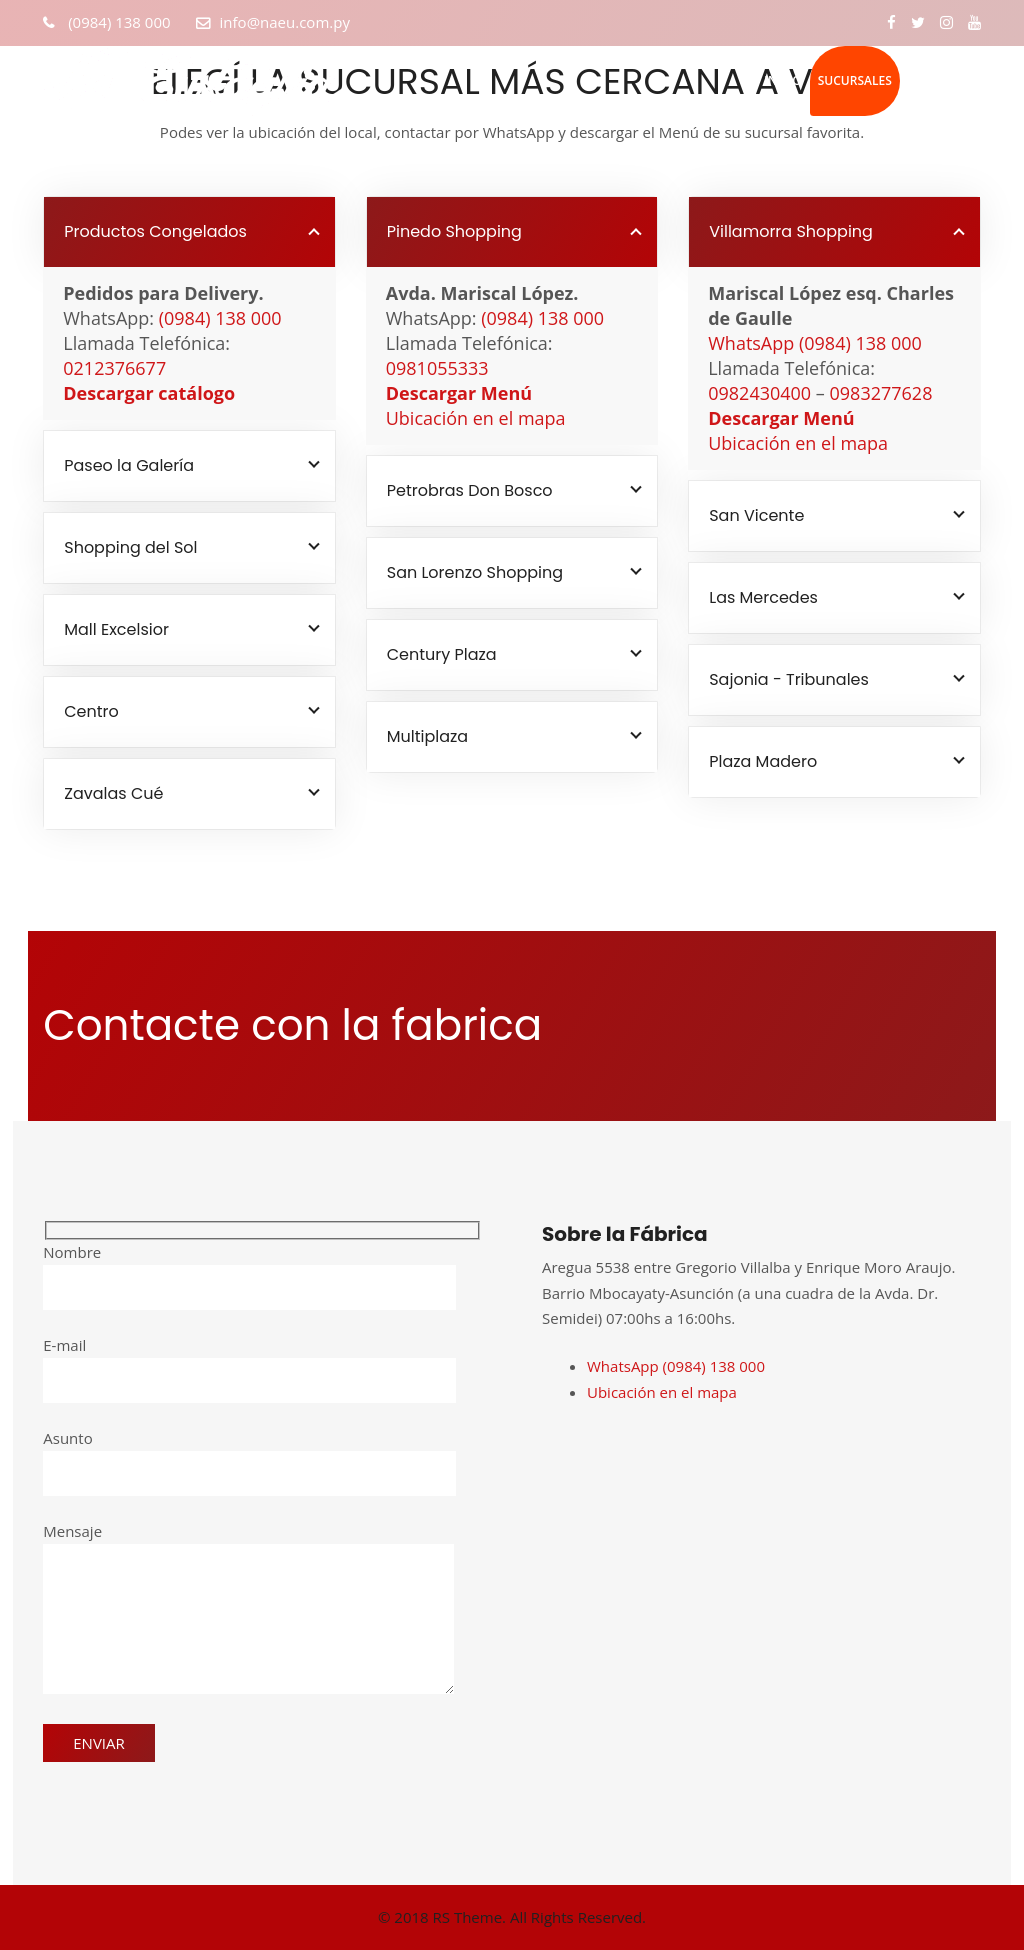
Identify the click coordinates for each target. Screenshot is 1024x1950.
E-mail (249, 1363)
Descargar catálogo (149, 393)
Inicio (782, 80)
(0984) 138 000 (117, 22)
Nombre (249, 1270)
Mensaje (248, 1610)
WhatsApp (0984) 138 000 (815, 343)
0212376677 (114, 368)
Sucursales (855, 80)
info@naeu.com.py (285, 22)
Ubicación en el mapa (476, 418)
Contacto (940, 80)
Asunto (249, 1456)
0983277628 (881, 393)
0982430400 (759, 393)
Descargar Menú (459, 393)
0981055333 (437, 368)
